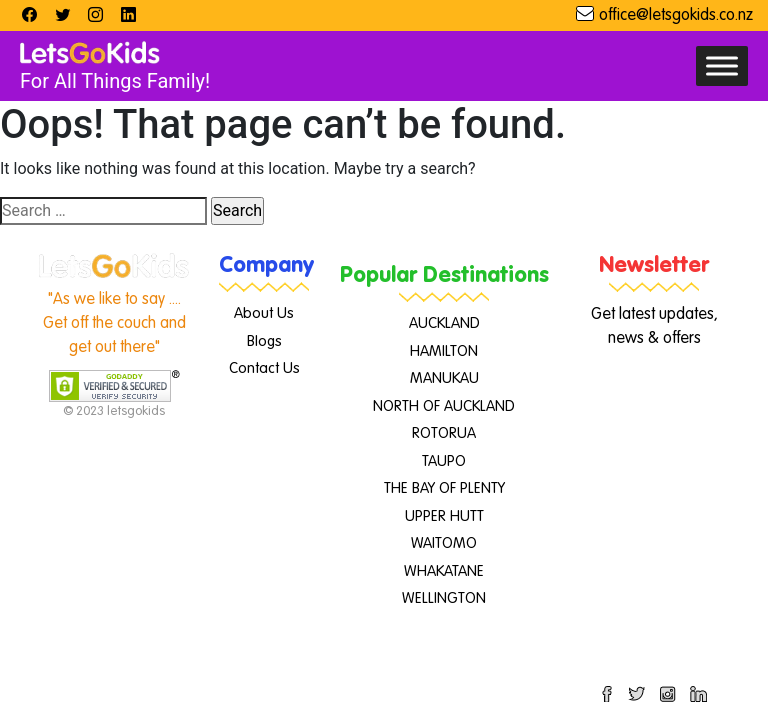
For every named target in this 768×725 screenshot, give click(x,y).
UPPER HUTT (444, 516)
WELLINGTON (444, 598)
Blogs (264, 341)
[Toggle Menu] (722, 65)
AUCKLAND (444, 323)
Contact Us (264, 368)
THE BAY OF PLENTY (444, 488)
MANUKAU (444, 378)
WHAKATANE (444, 571)
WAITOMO (444, 543)
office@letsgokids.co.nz (676, 16)
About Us (264, 313)
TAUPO (444, 461)
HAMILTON (444, 351)
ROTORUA (444, 433)
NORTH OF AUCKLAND (444, 406)
